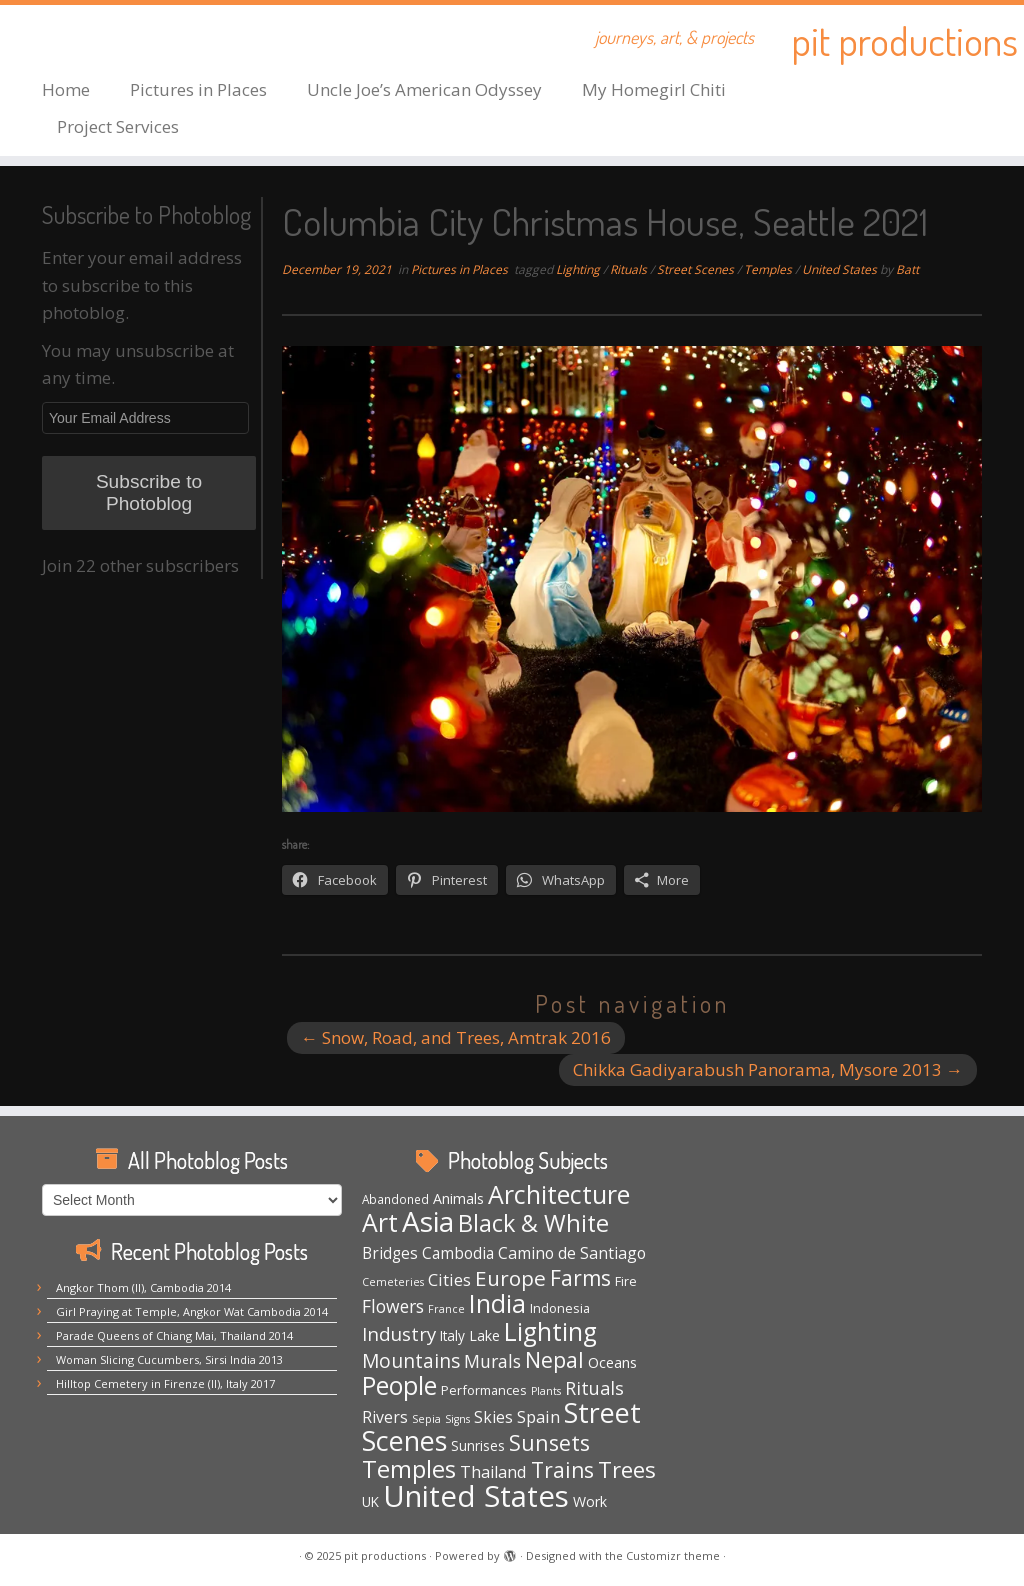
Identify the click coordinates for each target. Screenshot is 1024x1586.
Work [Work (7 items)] (590, 1501)
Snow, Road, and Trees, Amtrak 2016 (456, 1037)
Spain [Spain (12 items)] (538, 1416)
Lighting (579, 269)
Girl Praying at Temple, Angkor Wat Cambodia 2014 (192, 1311)
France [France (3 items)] (446, 1309)
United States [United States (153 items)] (476, 1496)
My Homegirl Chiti (654, 89)
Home (66, 89)
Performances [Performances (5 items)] (484, 1390)
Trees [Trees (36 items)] (627, 1469)
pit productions (904, 40)
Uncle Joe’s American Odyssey (424, 89)
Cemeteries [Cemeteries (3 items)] (393, 1282)
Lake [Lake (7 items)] (484, 1335)
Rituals (630, 269)
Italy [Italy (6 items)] (452, 1335)
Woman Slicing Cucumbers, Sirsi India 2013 (169, 1359)
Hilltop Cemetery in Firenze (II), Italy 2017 (165, 1383)
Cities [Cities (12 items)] (449, 1279)
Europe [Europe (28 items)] (510, 1278)
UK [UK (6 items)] (370, 1501)
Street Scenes (697, 269)
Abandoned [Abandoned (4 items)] (395, 1199)
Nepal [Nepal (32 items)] (554, 1359)
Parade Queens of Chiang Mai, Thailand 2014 (174, 1335)
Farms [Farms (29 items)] (580, 1278)
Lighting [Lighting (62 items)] (550, 1331)
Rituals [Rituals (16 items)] (594, 1388)
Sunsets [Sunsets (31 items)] (549, 1442)
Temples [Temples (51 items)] (409, 1469)
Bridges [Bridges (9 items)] (390, 1253)
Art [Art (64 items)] (380, 1222)
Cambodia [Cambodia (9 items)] (458, 1253)
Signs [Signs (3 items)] (457, 1419)
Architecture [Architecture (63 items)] (559, 1194)
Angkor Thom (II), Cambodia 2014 (143, 1287)
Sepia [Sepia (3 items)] (426, 1419)
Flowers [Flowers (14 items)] (393, 1306)
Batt (907, 269)
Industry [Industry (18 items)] (399, 1333)
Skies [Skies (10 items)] (493, 1417)
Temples (769, 269)
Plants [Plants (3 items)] (546, 1391)
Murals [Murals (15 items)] (492, 1361)
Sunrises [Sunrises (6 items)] (478, 1445)
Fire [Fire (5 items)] (626, 1281)
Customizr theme (673, 1555)
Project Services (118, 126)
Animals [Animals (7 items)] (458, 1198)
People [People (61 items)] (399, 1385)
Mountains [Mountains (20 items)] (411, 1361)
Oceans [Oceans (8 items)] (612, 1362)
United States (841, 269)
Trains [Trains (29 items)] (562, 1470)
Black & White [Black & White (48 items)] (533, 1223)
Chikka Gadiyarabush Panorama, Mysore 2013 (768, 1069)
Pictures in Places (198, 89)
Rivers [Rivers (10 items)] (385, 1417)
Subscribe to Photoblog (149, 492)
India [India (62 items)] (497, 1303)
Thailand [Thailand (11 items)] (493, 1472)
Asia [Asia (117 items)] (428, 1221)
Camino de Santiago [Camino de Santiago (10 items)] (572, 1253)
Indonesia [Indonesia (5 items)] (560, 1308)
